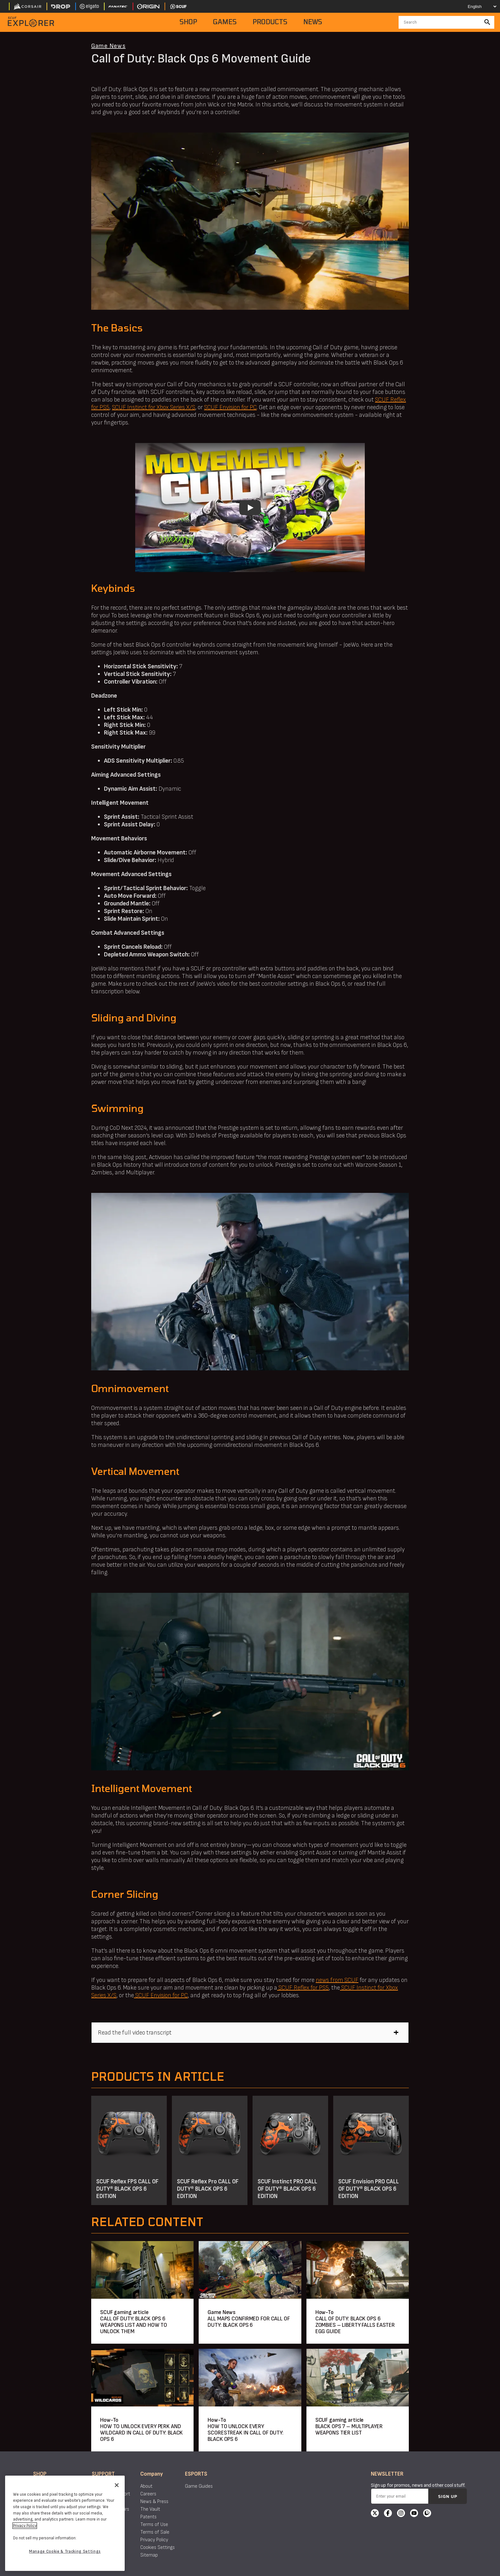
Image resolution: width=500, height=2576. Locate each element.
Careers (148, 2494)
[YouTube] (414, 2514)
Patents (148, 2517)
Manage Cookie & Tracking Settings (65, 2551)
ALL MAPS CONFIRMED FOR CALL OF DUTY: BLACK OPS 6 (249, 2321)
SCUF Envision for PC (230, 407)
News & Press (154, 2502)
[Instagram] (401, 2514)
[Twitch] (427, 2514)
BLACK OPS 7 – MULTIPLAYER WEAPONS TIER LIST (349, 2429)
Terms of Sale (154, 2532)
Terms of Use (154, 2525)
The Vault (150, 2509)
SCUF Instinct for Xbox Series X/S (153, 407)
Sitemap (149, 2555)
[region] (65, 2523)
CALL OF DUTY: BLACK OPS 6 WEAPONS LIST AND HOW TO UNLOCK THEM (133, 2325)
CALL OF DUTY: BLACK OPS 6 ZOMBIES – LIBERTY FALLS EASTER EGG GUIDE (355, 2325)
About (146, 2486)
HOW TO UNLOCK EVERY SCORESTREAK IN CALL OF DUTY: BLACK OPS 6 (245, 2432)
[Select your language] (476, 6)
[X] (375, 2514)
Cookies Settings (157, 2547)
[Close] (117, 2485)
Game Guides (199, 2486)
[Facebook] (388, 2514)
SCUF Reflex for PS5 (303, 1988)
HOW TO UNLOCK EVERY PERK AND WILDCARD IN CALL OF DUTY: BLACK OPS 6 (141, 2432)
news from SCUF (337, 1980)
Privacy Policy (154, 2540)
